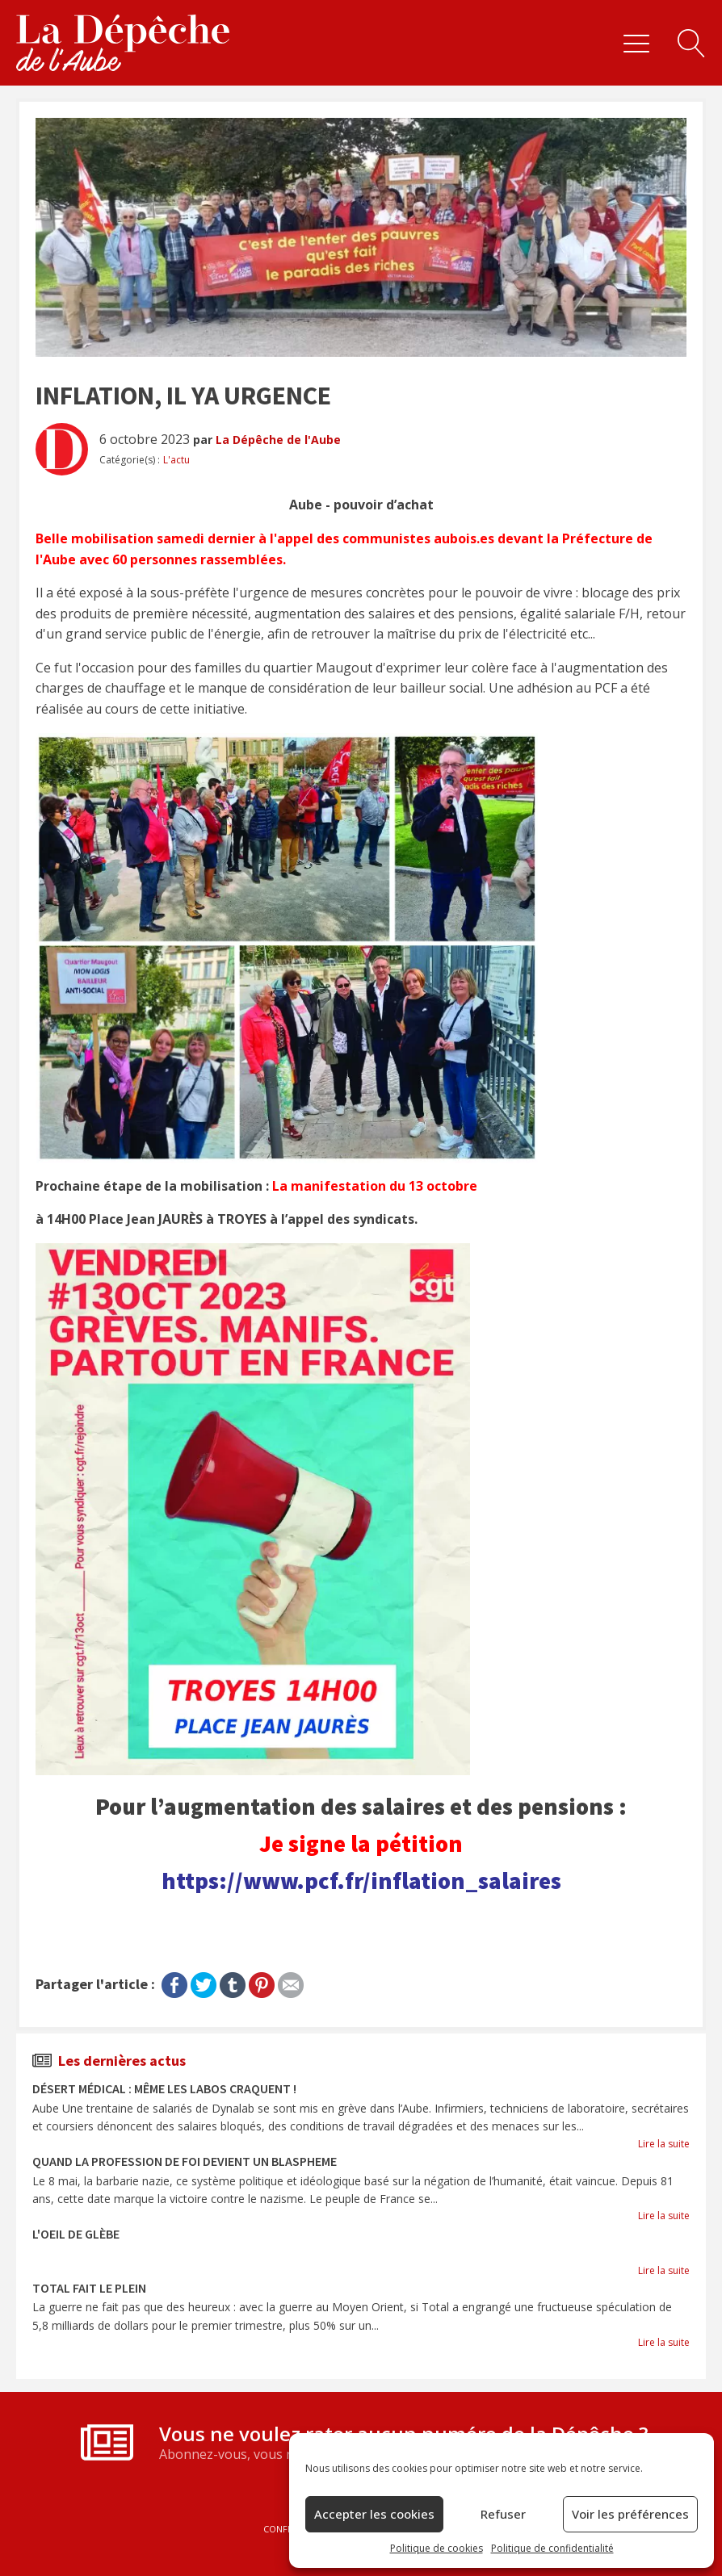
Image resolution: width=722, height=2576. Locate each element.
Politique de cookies (436, 2548)
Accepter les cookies (374, 2514)
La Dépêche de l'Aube (278, 439)
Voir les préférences (630, 2514)
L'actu (176, 460)
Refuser (503, 2514)
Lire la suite (664, 2144)
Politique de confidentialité (552, 2548)
